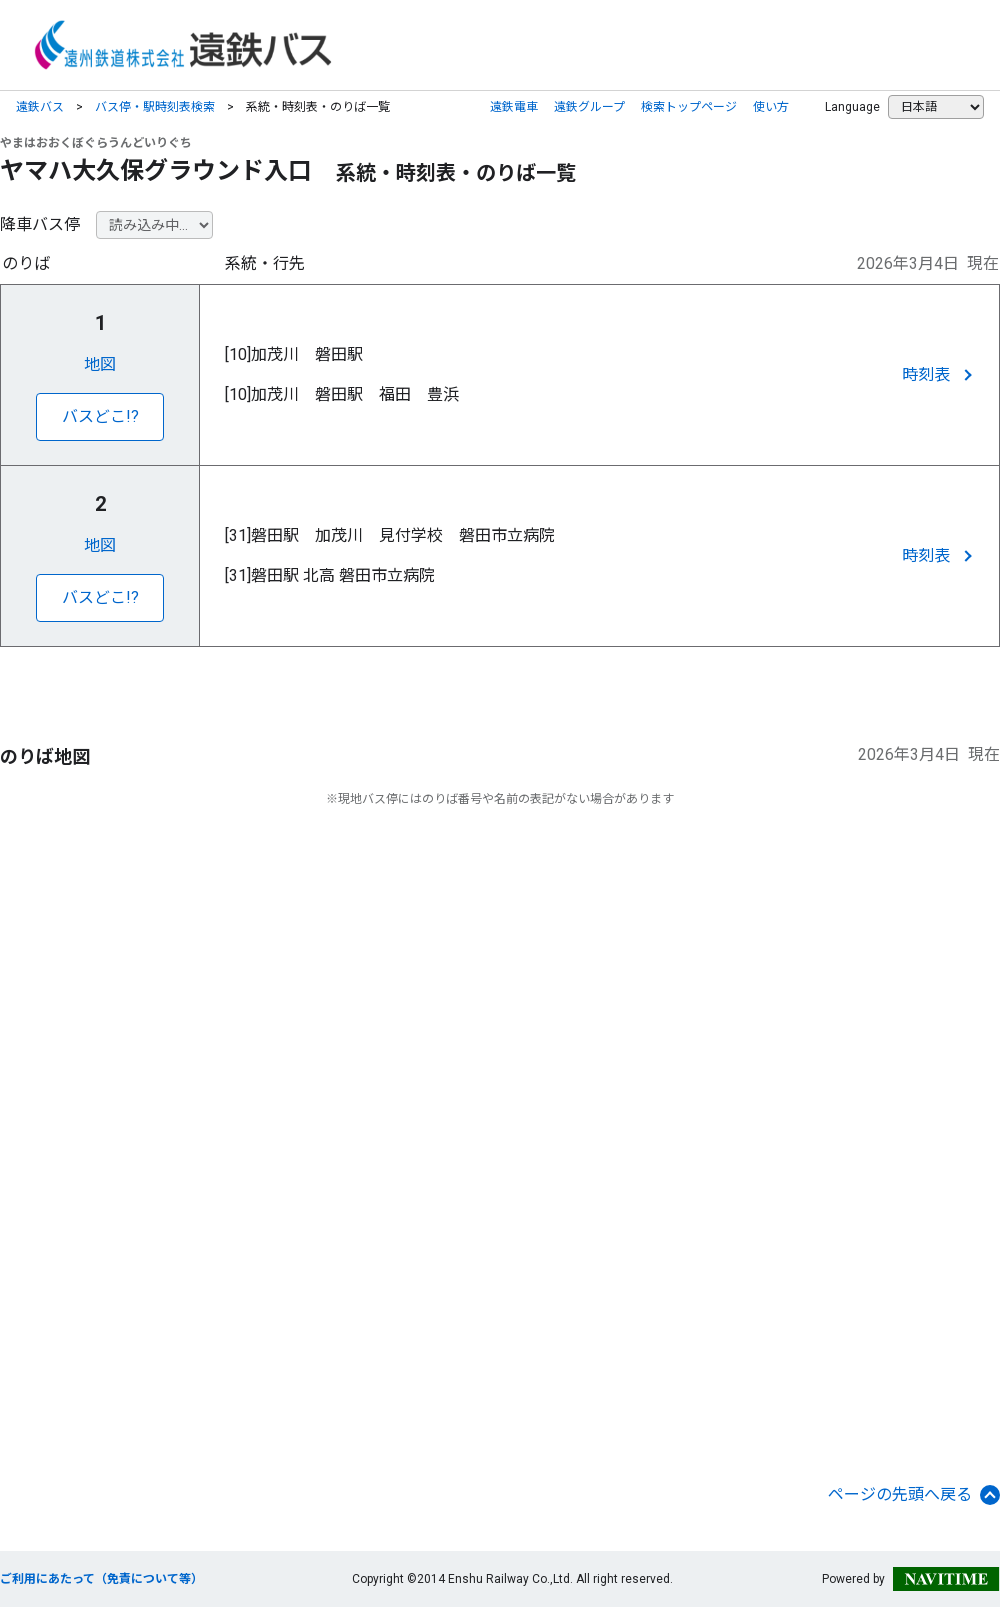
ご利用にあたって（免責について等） (101, 1579)
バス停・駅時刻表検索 (155, 107)
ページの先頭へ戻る (914, 1495)
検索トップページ (689, 107)
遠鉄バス (40, 107)
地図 (100, 364)
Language (852, 107)
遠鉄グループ (589, 107)
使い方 (771, 107)
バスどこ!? (100, 416)
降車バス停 (40, 224)
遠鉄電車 (514, 107)
